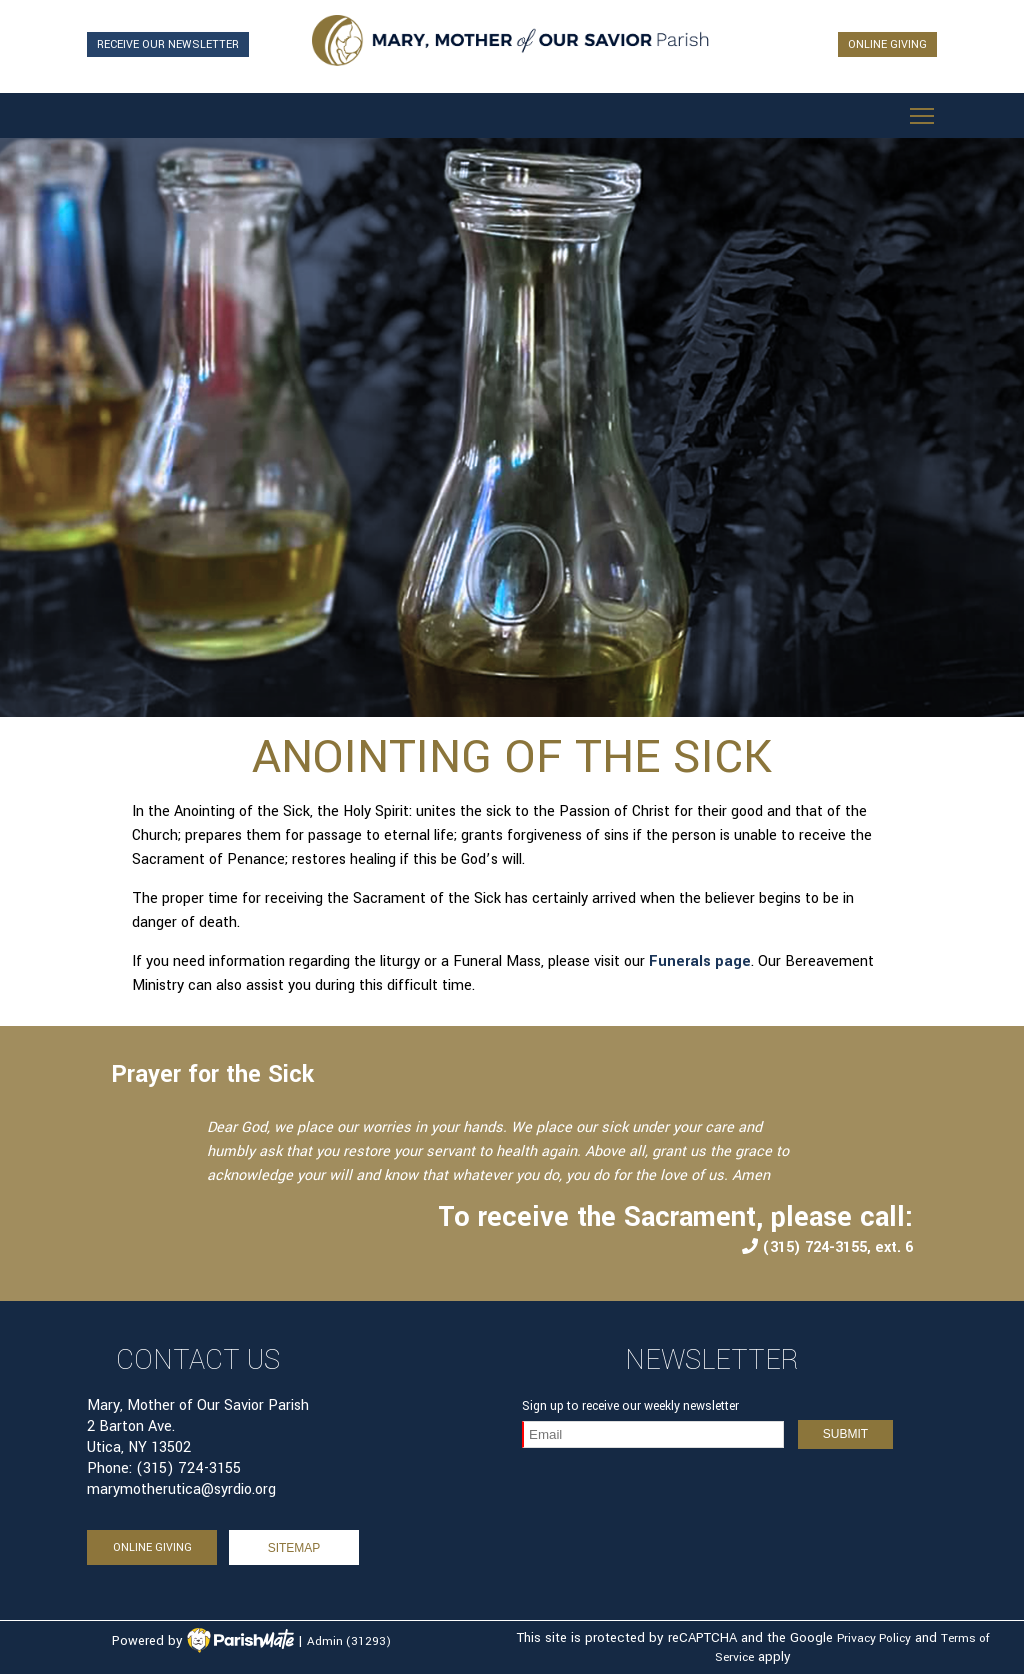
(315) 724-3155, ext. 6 (827, 1247)
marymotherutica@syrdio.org (181, 1489)
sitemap (294, 1548)
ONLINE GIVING (887, 44)
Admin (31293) (349, 1641)
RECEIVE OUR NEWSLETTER (168, 44)
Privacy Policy (874, 1638)
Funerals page (700, 961)
